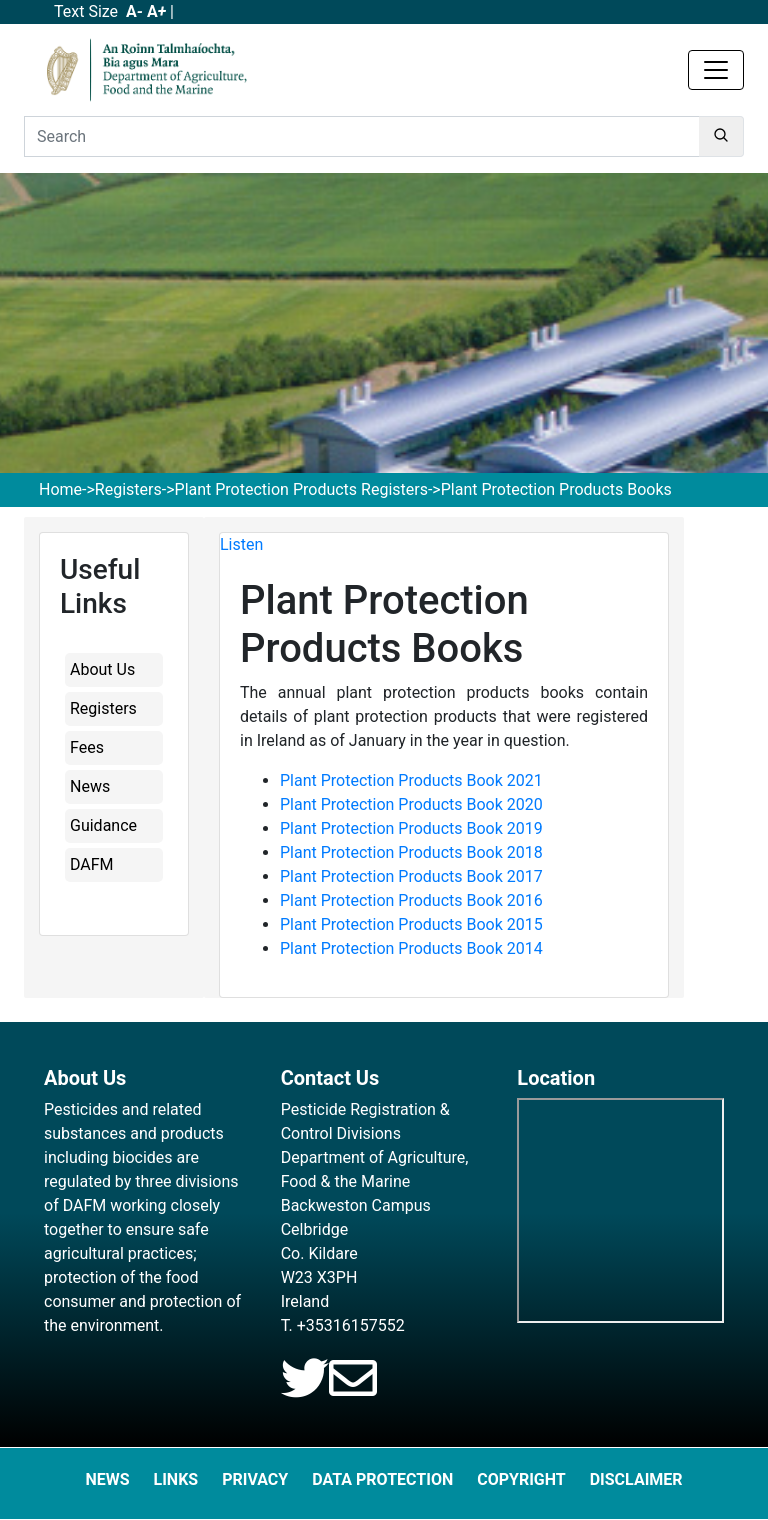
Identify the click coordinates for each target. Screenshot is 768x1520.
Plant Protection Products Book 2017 (411, 876)
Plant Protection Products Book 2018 (411, 852)
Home (60, 489)
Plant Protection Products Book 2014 (411, 948)
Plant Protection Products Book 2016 (411, 900)
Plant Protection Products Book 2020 (411, 804)
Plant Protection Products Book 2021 (411, 780)
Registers (128, 489)
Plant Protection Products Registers (301, 489)
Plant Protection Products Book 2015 (411, 924)
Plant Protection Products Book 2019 (411, 828)
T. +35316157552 (343, 1325)
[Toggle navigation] (716, 70)
